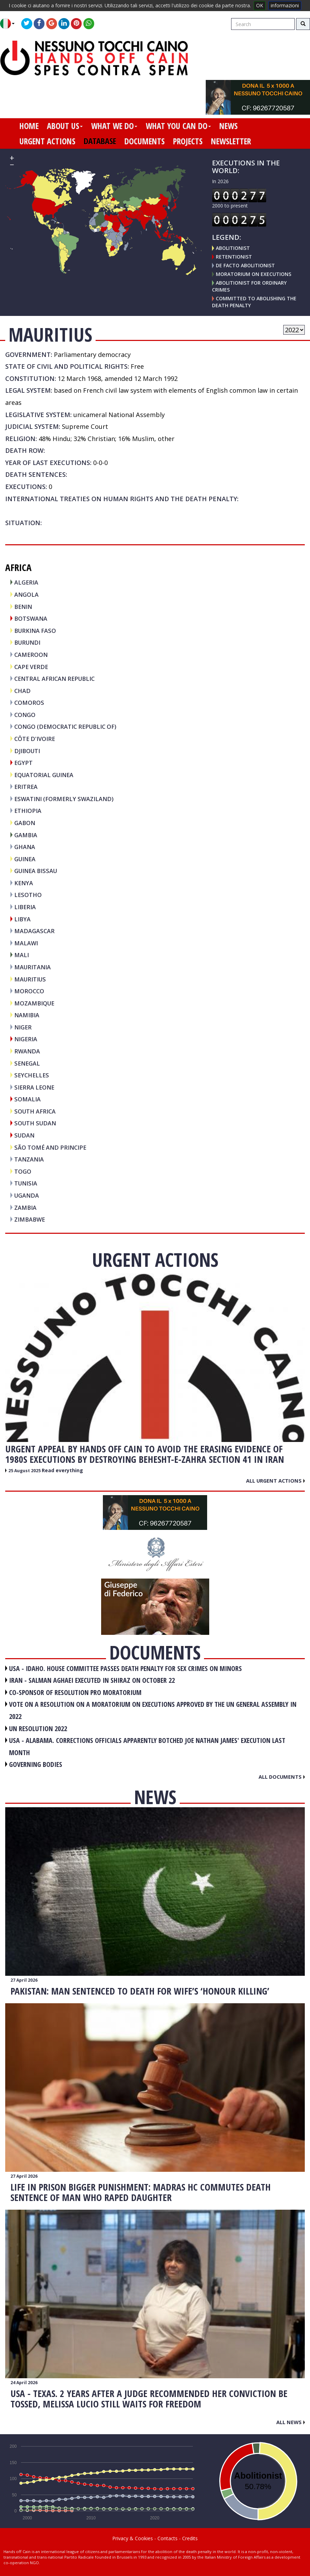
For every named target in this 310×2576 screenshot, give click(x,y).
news (228, 125)
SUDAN (24, 1135)
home (29, 125)
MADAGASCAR (34, 931)
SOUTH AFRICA (35, 1111)
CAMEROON (31, 655)
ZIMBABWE (29, 1219)
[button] (10, 23)
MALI (21, 955)
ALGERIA (26, 582)
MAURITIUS (30, 979)
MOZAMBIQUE (34, 1003)
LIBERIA (25, 907)
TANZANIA (29, 1159)
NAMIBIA (26, 1015)
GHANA (24, 847)
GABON (24, 823)
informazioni (285, 5)
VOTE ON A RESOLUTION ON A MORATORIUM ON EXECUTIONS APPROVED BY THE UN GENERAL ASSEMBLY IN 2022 (152, 1710)
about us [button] (65, 125)
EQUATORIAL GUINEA (43, 775)
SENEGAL (27, 1063)
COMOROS (29, 703)
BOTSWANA (30, 618)
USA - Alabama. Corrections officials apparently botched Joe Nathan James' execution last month (147, 1746)
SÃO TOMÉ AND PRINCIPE (50, 1147)
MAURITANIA (32, 967)
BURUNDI (27, 642)
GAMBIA (25, 835)
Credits (190, 2538)
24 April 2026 (24, 2383)
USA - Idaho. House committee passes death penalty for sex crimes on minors (125, 1668)
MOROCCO (29, 991)
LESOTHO (28, 895)
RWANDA (27, 1051)
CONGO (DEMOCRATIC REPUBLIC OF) (65, 727)
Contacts (167, 2538)
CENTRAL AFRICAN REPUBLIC (54, 679)
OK (259, 5)
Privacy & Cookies (132, 2538)
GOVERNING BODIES (35, 1764)
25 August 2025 (25, 1471)
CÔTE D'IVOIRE (34, 739)
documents (144, 141)
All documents (282, 1776)
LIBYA (22, 919)
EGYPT (23, 763)
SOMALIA (27, 1099)
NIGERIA (25, 1039)
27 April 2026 (24, 1980)
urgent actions (47, 141)
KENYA (23, 883)
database (100, 141)
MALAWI (26, 943)
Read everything (62, 1470)
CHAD (22, 691)
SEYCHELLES (31, 1075)
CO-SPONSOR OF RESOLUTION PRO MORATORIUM (75, 1692)
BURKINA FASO (35, 631)
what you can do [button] (178, 125)
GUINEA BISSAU (35, 871)
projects (188, 141)
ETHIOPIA (27, 811)
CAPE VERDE (31, 667)
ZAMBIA (25, 1208)
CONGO (24, 715)
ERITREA (26, 787)
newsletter (231, 141)
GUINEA (24, 859)
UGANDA (26, 1195)
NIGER (23, 1027)
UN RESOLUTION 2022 (38, 1728)
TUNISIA (25, 1183)
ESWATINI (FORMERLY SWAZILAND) (64, 799)
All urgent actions (275, 1480)
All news (290, 2422)
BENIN (23, 607)
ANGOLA (26, 594)
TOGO (22, 1171)
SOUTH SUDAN (35, 1123)
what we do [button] (114, 125)
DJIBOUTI (27, 751)
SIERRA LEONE (34, 1087)
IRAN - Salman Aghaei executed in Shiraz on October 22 (92, 1680)
